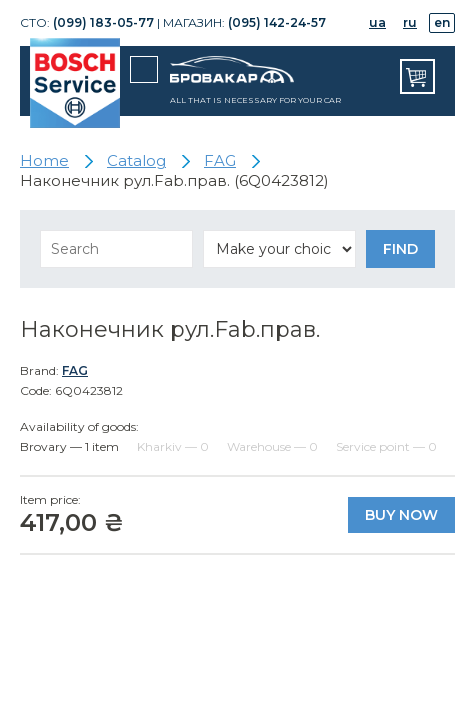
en (442, 22)
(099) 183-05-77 (103, 22)
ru (410, 22)
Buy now (401, 515)
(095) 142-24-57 (277, 22)
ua (377, 22)
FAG (75, 370)
